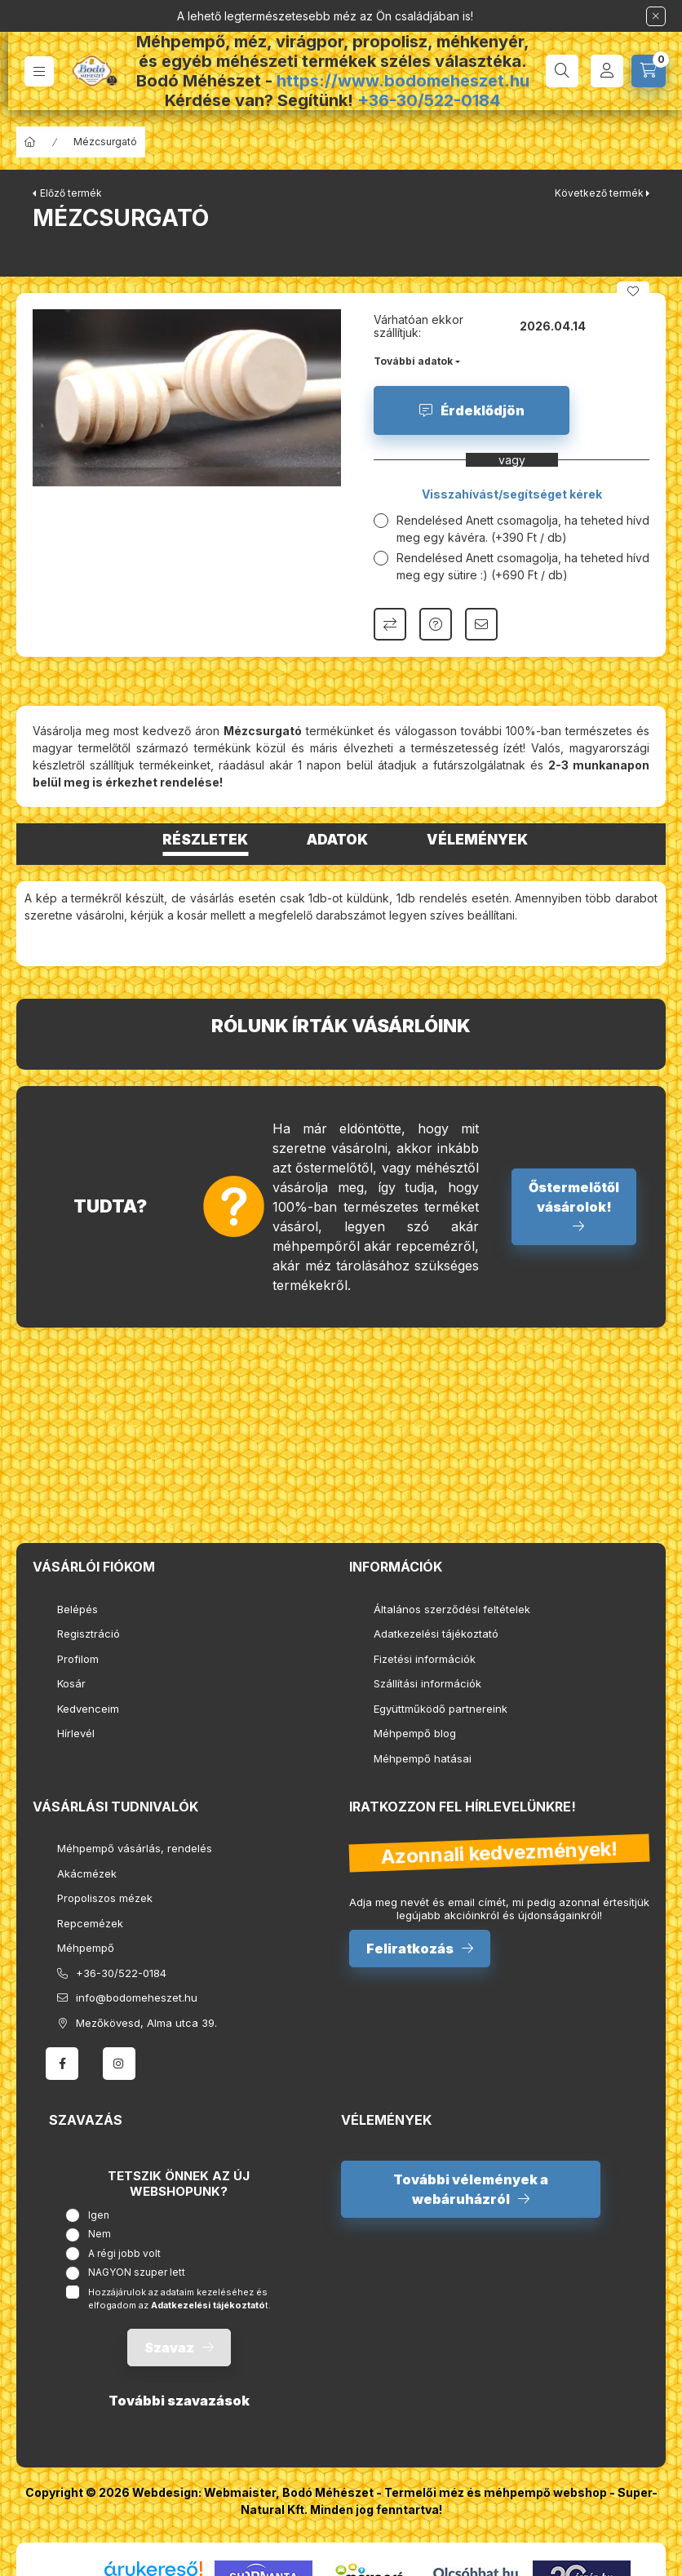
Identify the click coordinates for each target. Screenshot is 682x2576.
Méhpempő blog (415, 1733)
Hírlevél (76, 1733)
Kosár (71, 1683)
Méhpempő (85, 1947)
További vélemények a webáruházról (470, 2189)
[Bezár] (656, 16)
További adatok (413, 361)
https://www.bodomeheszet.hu (403, 81)
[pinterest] (633, 250)
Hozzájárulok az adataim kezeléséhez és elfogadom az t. (179, 2299)
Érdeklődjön (483, 410)
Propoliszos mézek (105, 1897)
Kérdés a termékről (435, 624)
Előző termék (71, 193)
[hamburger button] (39, 71)
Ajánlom (481, 624)
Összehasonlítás (390, 624)
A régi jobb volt (124, 2253)
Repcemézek (90, 1923)
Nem (99, 2234)
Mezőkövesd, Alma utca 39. (146, 2022)
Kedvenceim (88, 1708)
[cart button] (648, 71)
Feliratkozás (410, 1948)
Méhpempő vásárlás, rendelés (134, 1848)
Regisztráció (88, 1633)
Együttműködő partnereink (440, 1708)
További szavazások (179, 2400)
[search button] (562, 71)
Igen (98, 2215)
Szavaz (169, 2347)
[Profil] (607, 71)
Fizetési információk (425, 1658)
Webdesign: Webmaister (204, 2492)
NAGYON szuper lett (136, 2272)
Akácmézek (87, 1873)
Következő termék (599, 193)
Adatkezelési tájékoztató (436, 1633)
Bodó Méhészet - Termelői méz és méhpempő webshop (444, 2492)
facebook (62, 2063)
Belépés (77, 1609)
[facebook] (592, 250)
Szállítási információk (427, 1683)
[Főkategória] (30, 142)
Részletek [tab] (205, 839)
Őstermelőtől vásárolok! (574, 1197)
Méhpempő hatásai (423, 1758)
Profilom (78, 1658)
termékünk (222, 748)
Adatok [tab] (337, 839)
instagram (119, 2063)
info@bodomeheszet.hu (136, 1997)
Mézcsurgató (105, 141)
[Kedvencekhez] (633, 291)
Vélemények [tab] (477, 839)
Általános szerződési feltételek (452, 1609)
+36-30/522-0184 (428, 100)
